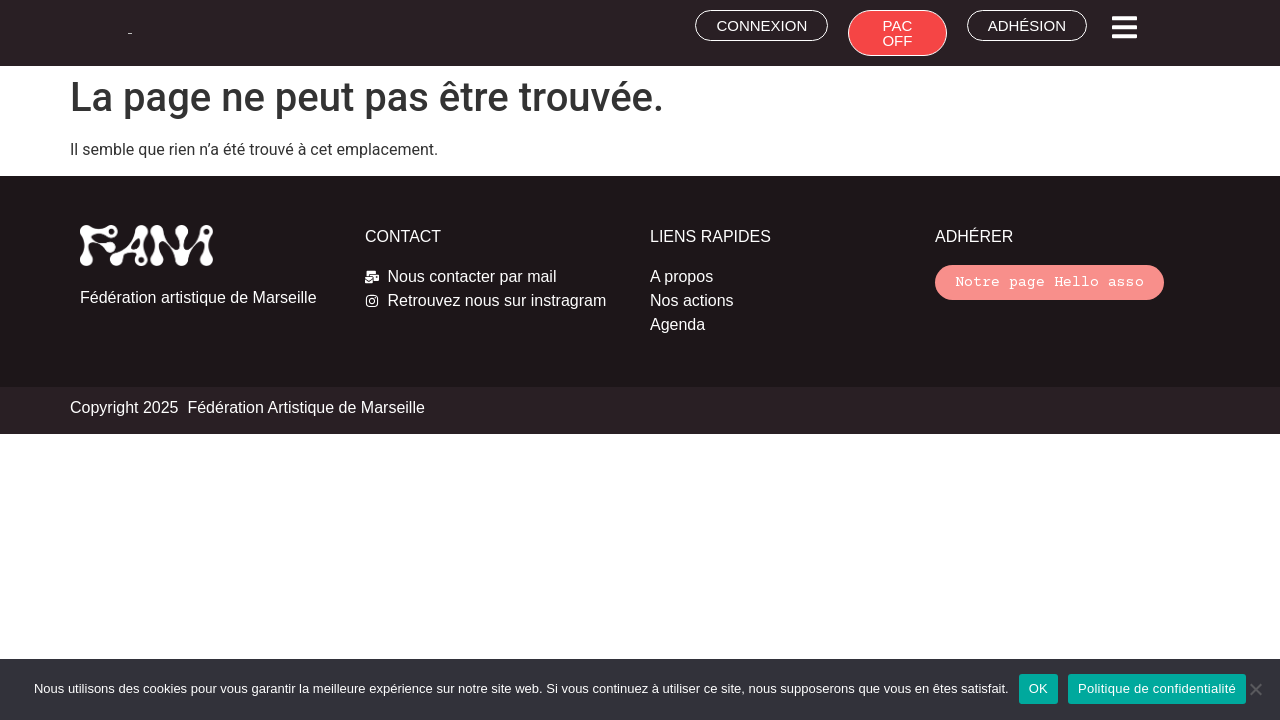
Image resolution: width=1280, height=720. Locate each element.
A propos (681, 276)
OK (1038, 688)
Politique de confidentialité (1157, 688)
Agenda (677, 324)
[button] (1124, 27)
